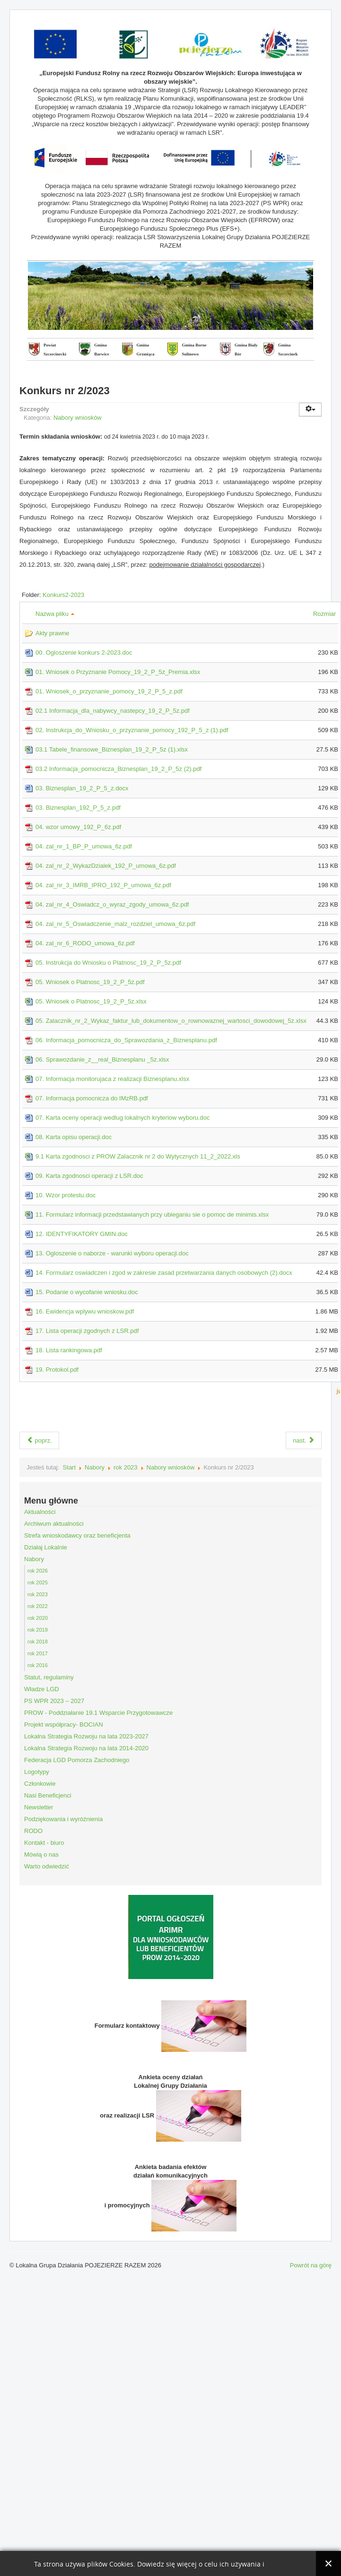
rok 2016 (37, 1665)
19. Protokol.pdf (57, 1369)
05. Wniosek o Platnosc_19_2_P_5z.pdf (90, 981)
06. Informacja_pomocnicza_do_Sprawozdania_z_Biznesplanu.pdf (126, 1040)
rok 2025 (37, 1582)
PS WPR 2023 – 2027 (54, 1700)
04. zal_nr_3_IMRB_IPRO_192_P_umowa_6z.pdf (103, 885)
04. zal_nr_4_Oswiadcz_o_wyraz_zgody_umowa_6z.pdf (112, 904)
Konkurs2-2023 (63, 594)
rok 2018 (37, 1641)
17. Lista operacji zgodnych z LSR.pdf (87, 1330)
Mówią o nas (41, 1854)
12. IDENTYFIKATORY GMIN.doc (81, 1233)
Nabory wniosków (77, 417)
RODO (33, 1830)
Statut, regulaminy (49, 1677)
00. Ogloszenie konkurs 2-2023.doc (83, 652)
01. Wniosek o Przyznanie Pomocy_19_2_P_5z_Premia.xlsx (117, 671)
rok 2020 (37, 1618)
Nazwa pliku (55, 613)
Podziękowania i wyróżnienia (63, 1819)
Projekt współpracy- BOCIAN (63, 1724)
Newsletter (38, 1807)
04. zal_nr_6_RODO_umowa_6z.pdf (85, 943)
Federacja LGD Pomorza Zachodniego (77, 1759)
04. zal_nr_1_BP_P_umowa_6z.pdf (83, 846)
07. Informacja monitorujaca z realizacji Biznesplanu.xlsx (112, 1078)
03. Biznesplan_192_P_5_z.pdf (78, 807)
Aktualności (39, 1511)
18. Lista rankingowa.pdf (68, 1350)
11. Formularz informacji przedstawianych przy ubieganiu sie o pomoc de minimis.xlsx (152, 1214)
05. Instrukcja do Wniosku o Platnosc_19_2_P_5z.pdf (108, 962)
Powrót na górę (311, 2265)
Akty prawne (52, 633)
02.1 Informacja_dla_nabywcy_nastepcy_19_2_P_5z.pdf (112, 710)
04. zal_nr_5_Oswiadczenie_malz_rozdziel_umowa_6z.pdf (115, 923)
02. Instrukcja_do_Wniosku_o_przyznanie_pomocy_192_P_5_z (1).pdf (131, 730)
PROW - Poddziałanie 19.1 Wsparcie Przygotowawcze (98, 1712)
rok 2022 (37, 1606)
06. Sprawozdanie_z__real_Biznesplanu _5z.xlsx (102, 1059)
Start (69, 1467)
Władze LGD (41, 1689)
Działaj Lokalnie (45, 1547)
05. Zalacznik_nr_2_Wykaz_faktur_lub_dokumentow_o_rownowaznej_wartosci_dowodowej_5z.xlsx (170, 1020)
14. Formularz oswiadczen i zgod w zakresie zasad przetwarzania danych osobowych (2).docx (163, 1272)
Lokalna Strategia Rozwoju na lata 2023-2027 (86, 1736)
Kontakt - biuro (44, 1842)
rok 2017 (37, 1653)
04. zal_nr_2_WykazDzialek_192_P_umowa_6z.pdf (105, 865)
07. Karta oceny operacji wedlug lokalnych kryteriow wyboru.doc (122, 1117)
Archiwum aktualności (54, 1523)
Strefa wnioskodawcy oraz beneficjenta (77, 1535)
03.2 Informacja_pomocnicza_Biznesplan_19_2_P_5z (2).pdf (118, 768)
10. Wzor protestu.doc (65, 1195)
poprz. (39, 1440)
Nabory (95, 1467)
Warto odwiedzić (46, 1866)
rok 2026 (37, 1570)
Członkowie (39, 1783)
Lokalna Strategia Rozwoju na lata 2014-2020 (86, 1748)
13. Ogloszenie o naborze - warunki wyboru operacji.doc (112, 1253)
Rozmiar (325, 613)
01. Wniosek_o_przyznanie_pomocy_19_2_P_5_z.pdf (109, 691)
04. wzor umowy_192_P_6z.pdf (78, 826)
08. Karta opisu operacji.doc (73, 1137)
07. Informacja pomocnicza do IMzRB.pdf (91, 1098)
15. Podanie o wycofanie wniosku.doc (86, 1292)
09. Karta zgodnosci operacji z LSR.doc (89, 1175)
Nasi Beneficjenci (47, 1795)
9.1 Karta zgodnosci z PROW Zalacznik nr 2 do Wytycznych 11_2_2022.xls (137, 1156)
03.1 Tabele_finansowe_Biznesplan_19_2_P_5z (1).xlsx (111, 749)
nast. (304, 1440)
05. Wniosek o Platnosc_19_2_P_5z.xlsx (91, 1001)
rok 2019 (37, 1630)
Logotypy (36, 1771)
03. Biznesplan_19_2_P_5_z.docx (82, 788)
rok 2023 (126, 1467)
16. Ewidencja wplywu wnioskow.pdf (84, 1311)
